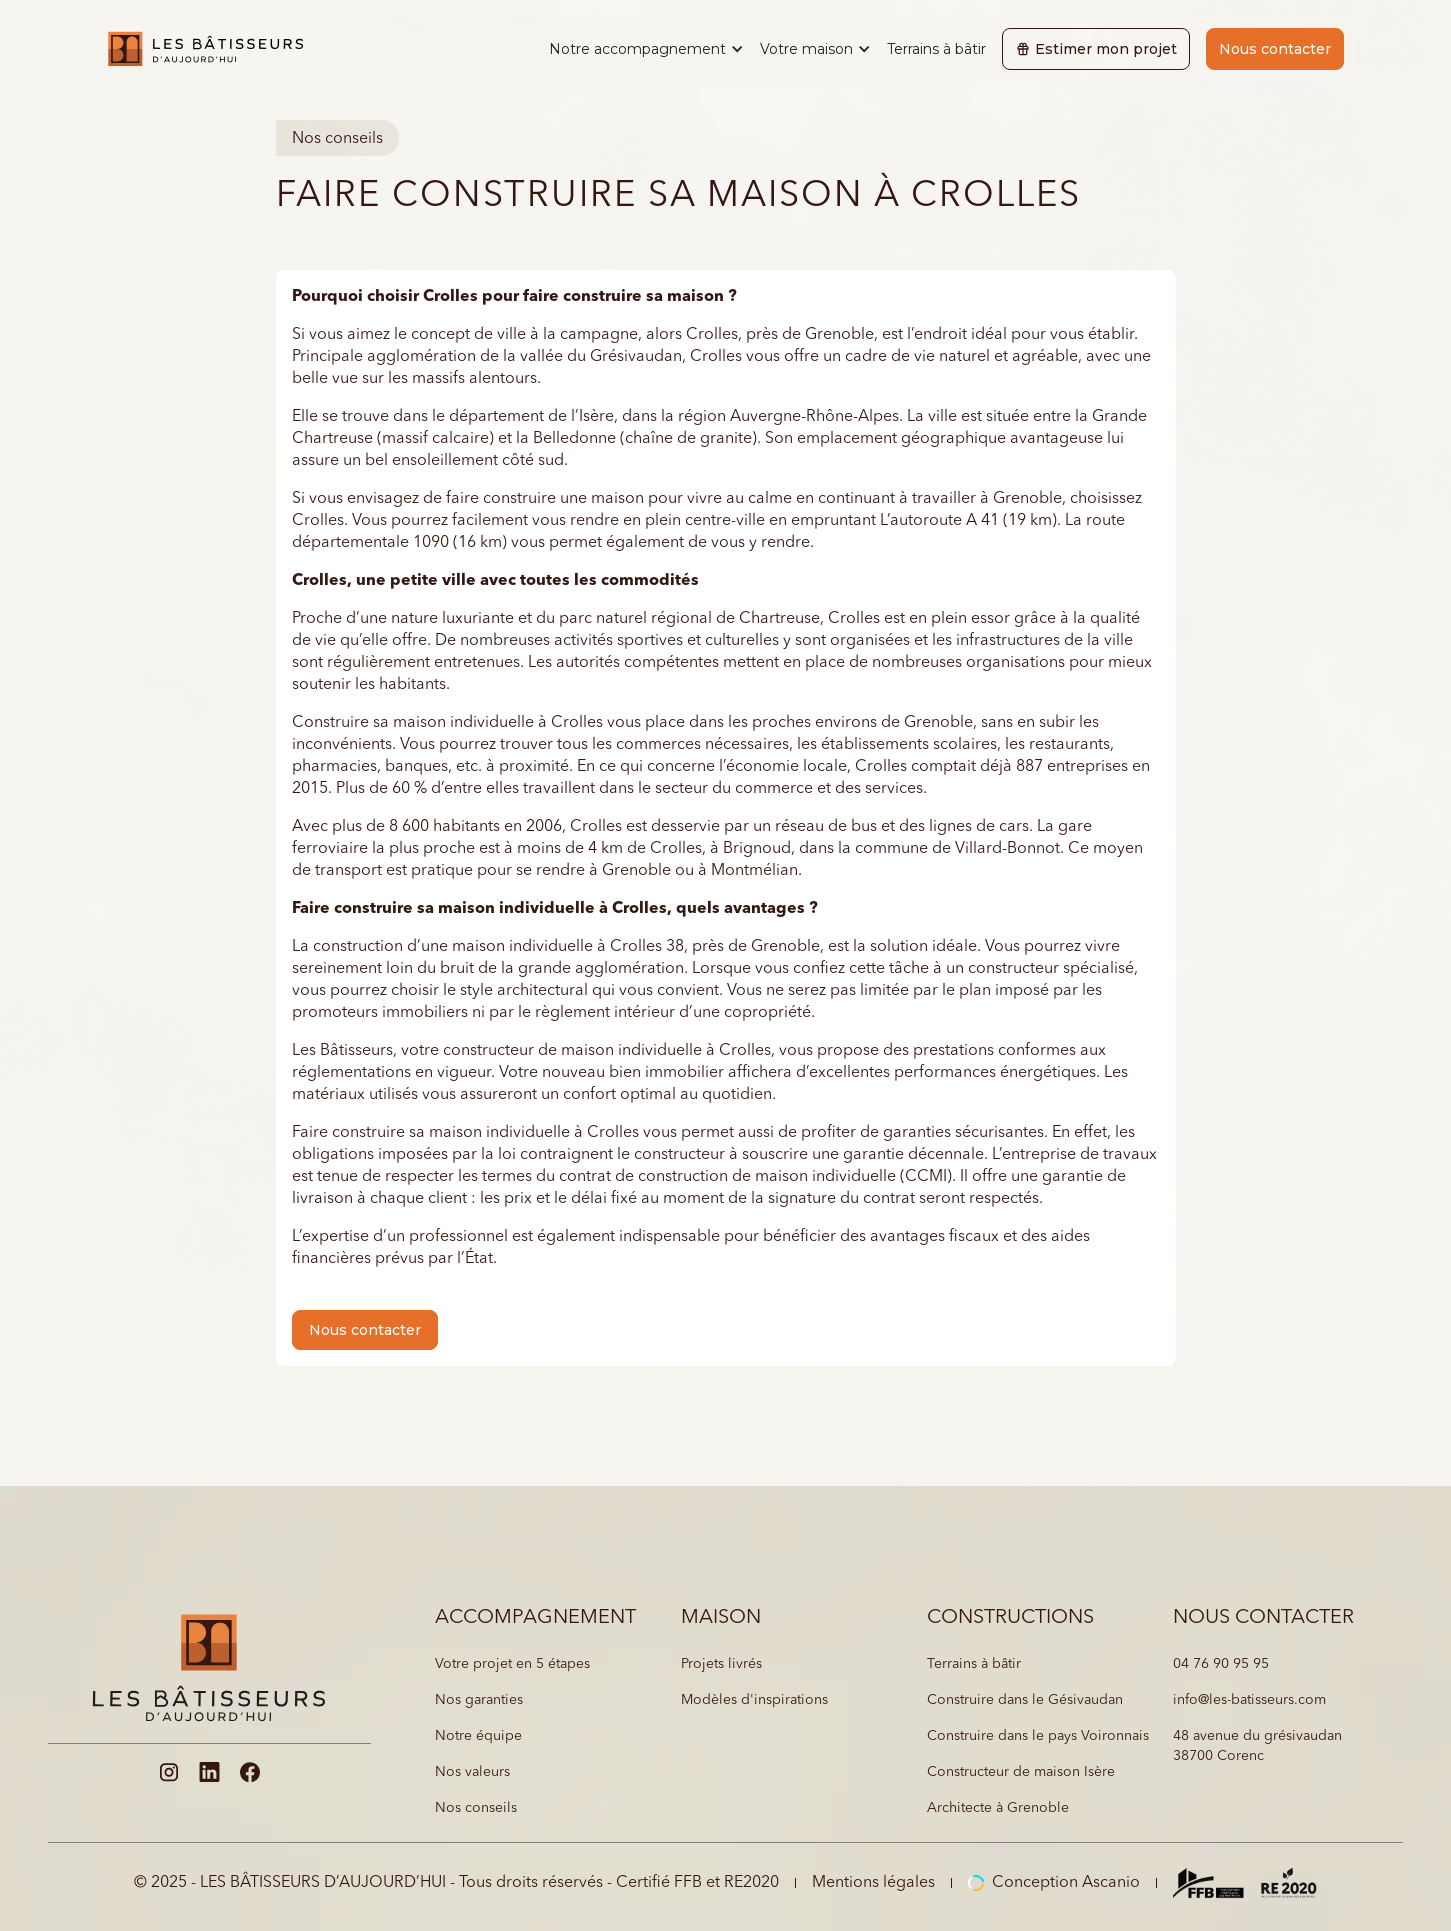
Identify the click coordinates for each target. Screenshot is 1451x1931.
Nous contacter (1275, 49)
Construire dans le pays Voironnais (1038, 1736)
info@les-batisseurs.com (1249, 1700)
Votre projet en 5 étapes (512, 1664)
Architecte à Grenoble (998, 1808)
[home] (205, 49)
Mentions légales (873, 1883)
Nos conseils (476, 1808)
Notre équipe (478, 1736)
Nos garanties (479, 1700)
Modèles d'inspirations (754, 1700)
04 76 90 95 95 (1221, 1664)
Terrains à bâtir (936, 49)
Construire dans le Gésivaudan (1025, 1700)
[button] (646, 49)
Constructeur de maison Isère (1021, 1772)
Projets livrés (721, 1664)
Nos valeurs (472, 1772)
